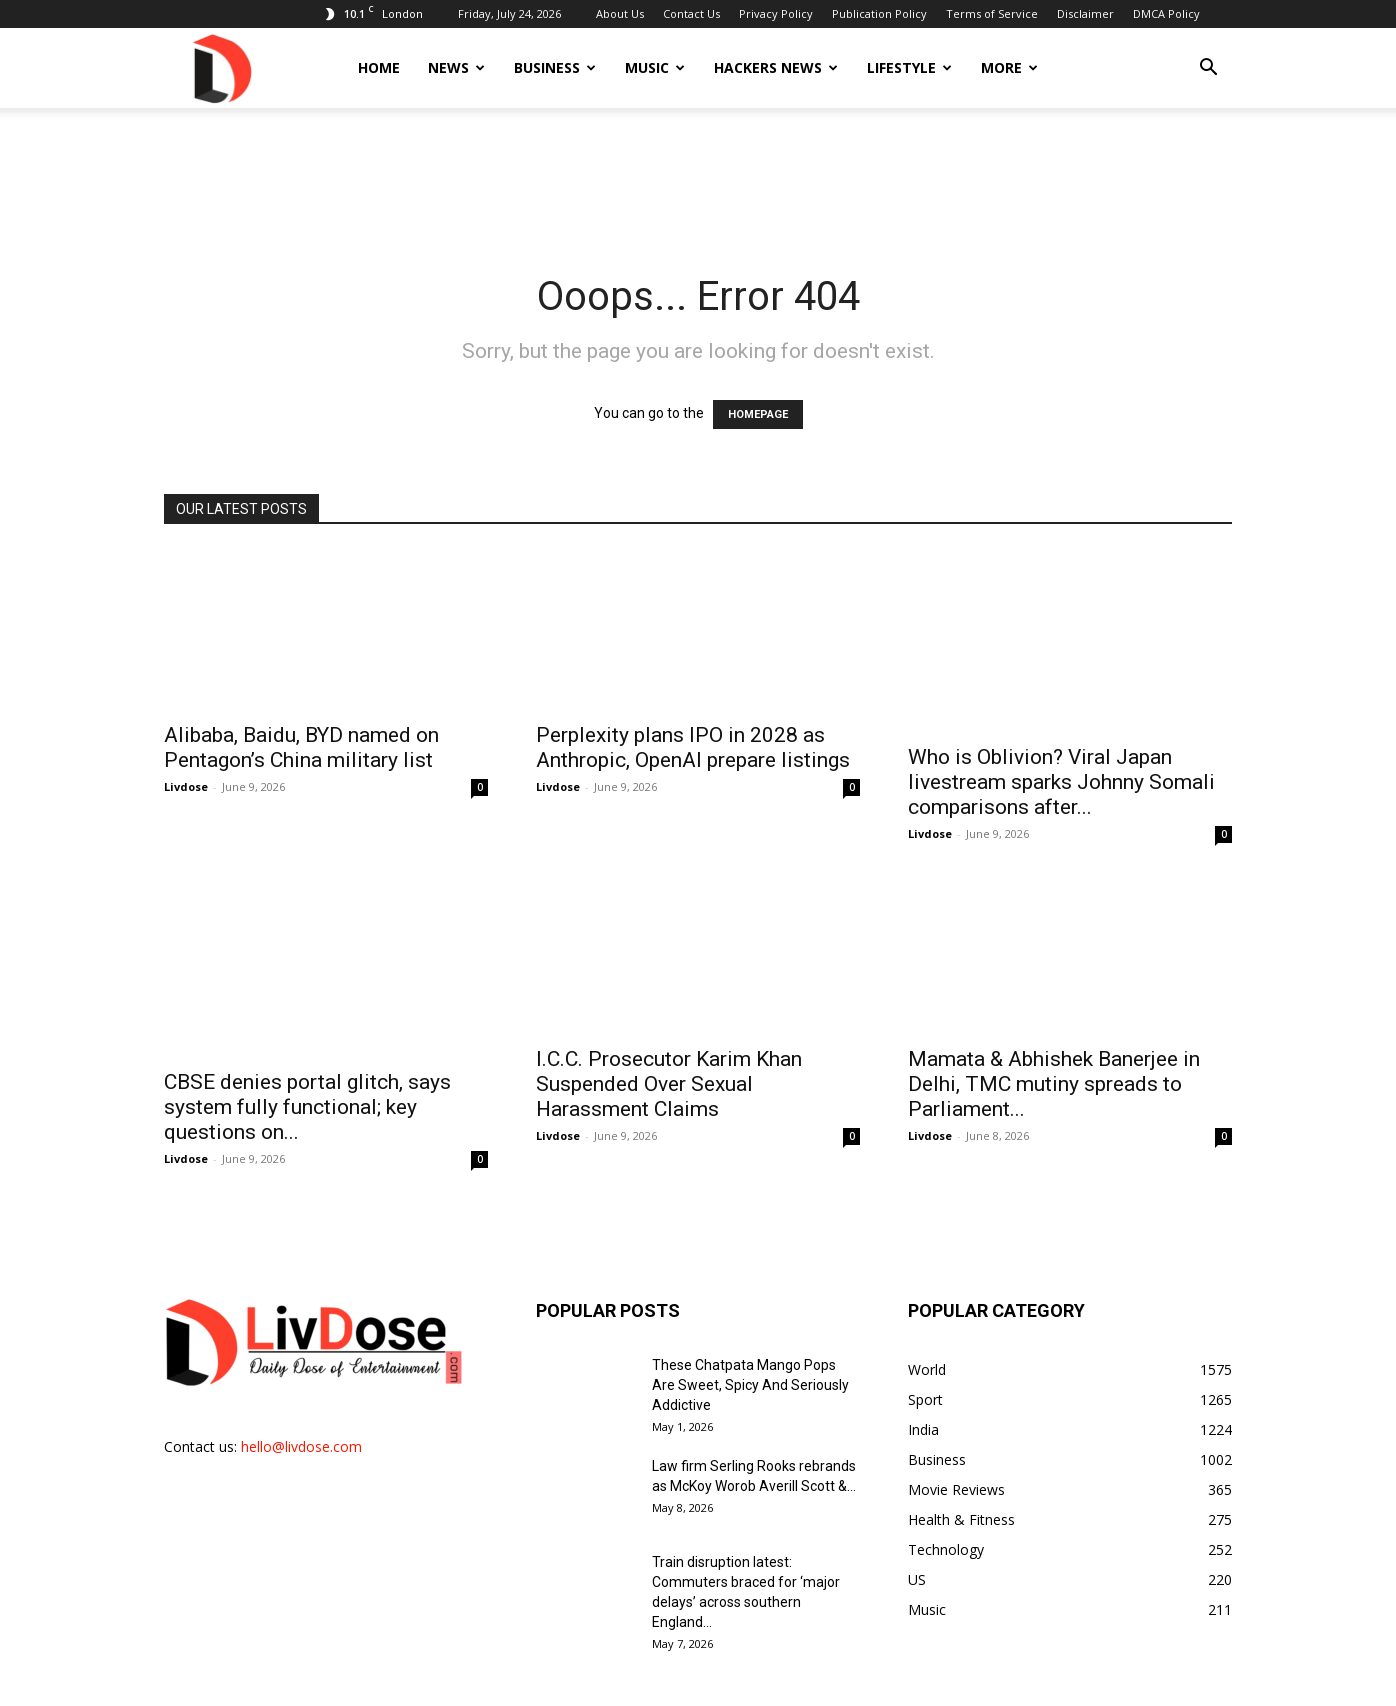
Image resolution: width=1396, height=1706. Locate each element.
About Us (620, 13)
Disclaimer (1085, 13)
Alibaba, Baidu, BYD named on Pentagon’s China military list (301, 747)
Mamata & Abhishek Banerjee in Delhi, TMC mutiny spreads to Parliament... (1054, 1062)
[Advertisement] (698, 177)
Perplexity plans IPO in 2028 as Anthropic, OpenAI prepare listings (693, 747)
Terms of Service (992, 13)
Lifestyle (909, 67)
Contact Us (691, 13)
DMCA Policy (1166, 13)
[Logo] (221, 67)
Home (379, 67)
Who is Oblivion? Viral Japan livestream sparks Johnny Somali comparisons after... (1061, 760)
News (456, 67)
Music (655, 67)
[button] (1208, 69)
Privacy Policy (776, 13)
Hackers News (776, 67)
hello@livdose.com (301, 1401)
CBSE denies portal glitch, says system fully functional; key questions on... (307, 1062)
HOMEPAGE (758, 414)
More (1009, 67)
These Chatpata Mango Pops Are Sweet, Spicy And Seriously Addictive (750, 1340)
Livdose (186, 786)
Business (555, 67)
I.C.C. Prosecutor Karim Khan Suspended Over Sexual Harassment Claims (669, 1062)
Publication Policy (879, 13)
